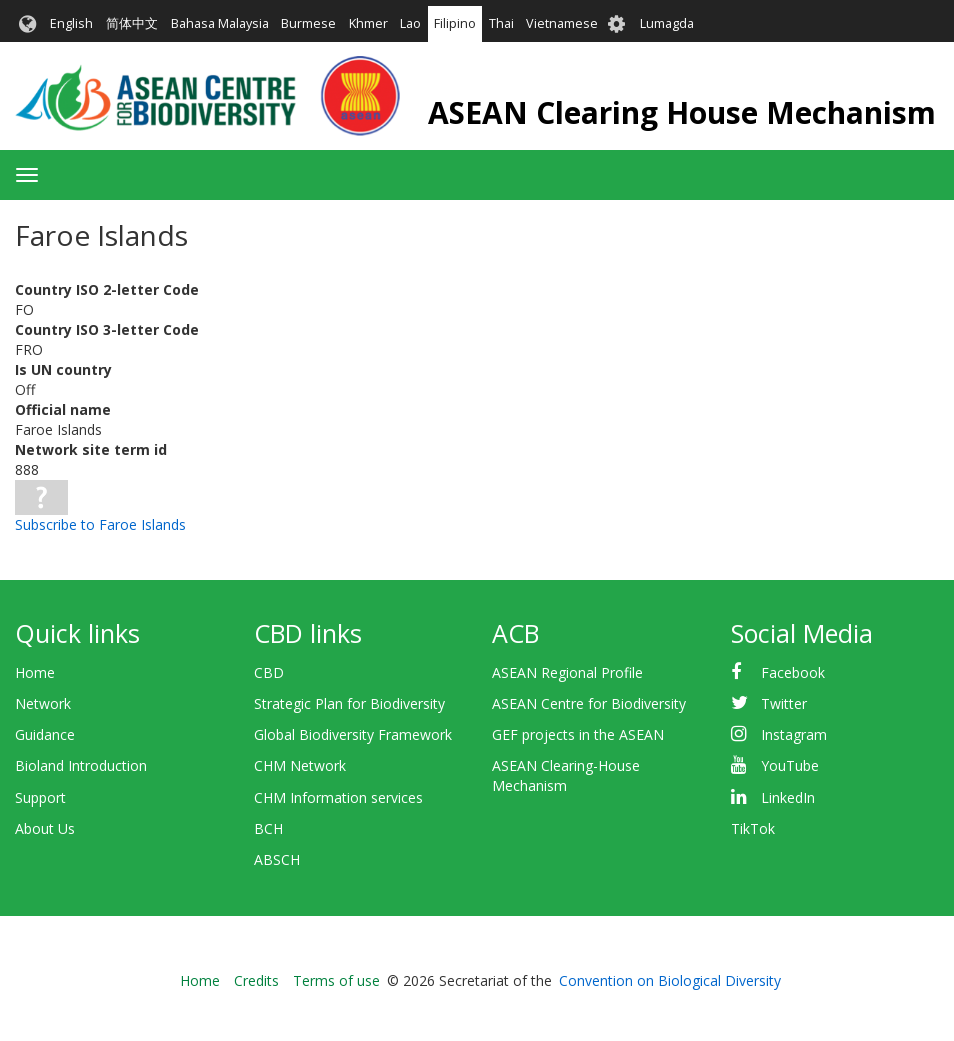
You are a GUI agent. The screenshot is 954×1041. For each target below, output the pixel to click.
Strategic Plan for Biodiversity (349, 703)
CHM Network (300, 765)
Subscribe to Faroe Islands (100, 524)
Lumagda (667, 23)
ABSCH (277, 859)
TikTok (753, 828)
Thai (501, 23)
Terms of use (336, 980)
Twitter (784, 703)
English (71, 23)
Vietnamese (562, 23)
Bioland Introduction (81, 765)
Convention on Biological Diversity (670, 980)
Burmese (308, 23)
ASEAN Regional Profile (567, 672)
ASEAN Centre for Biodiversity (589, 703)
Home (35, 672)
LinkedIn (788, 797)
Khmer (368, 23)
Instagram (794, 734)
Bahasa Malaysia (220, 23)
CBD (269, 672)
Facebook (793, 672)
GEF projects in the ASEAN (578, 734)
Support (40, 797)
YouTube (790, 765)
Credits (256, 980)
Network (43, 703)
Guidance (45, 734)
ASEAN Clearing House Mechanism (682, 112)
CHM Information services (338, 797)
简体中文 (132, 23)
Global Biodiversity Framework (353, 734)
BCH (268, 828)
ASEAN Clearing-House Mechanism (566, 775)
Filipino (455, 23)
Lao (410, 23)
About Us (45, 828)
